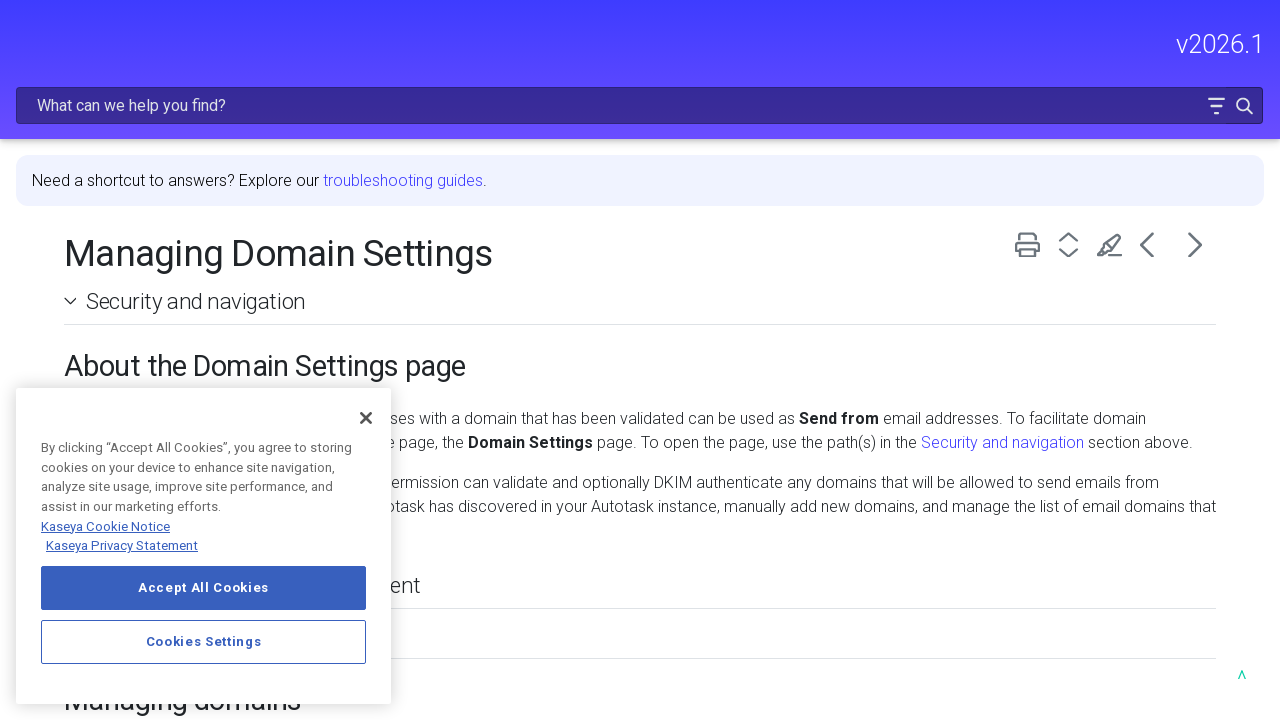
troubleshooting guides (659, 128)
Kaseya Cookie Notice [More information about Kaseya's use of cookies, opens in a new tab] (105, 526)
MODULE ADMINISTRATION (136, 318)
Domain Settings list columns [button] (470, 607)
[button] (1201, 43)
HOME (37, 127)
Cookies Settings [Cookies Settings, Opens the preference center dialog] (204, 641)
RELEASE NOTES (75, 169)
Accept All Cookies (203, 587)
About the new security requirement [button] (501, 557)
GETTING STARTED (136, 276)
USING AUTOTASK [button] (136, 360)
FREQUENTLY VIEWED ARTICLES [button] (136, 222)
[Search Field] (964, 43)
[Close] (366, 418)
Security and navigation (452, 249)
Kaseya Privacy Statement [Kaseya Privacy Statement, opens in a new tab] (122, 545)
